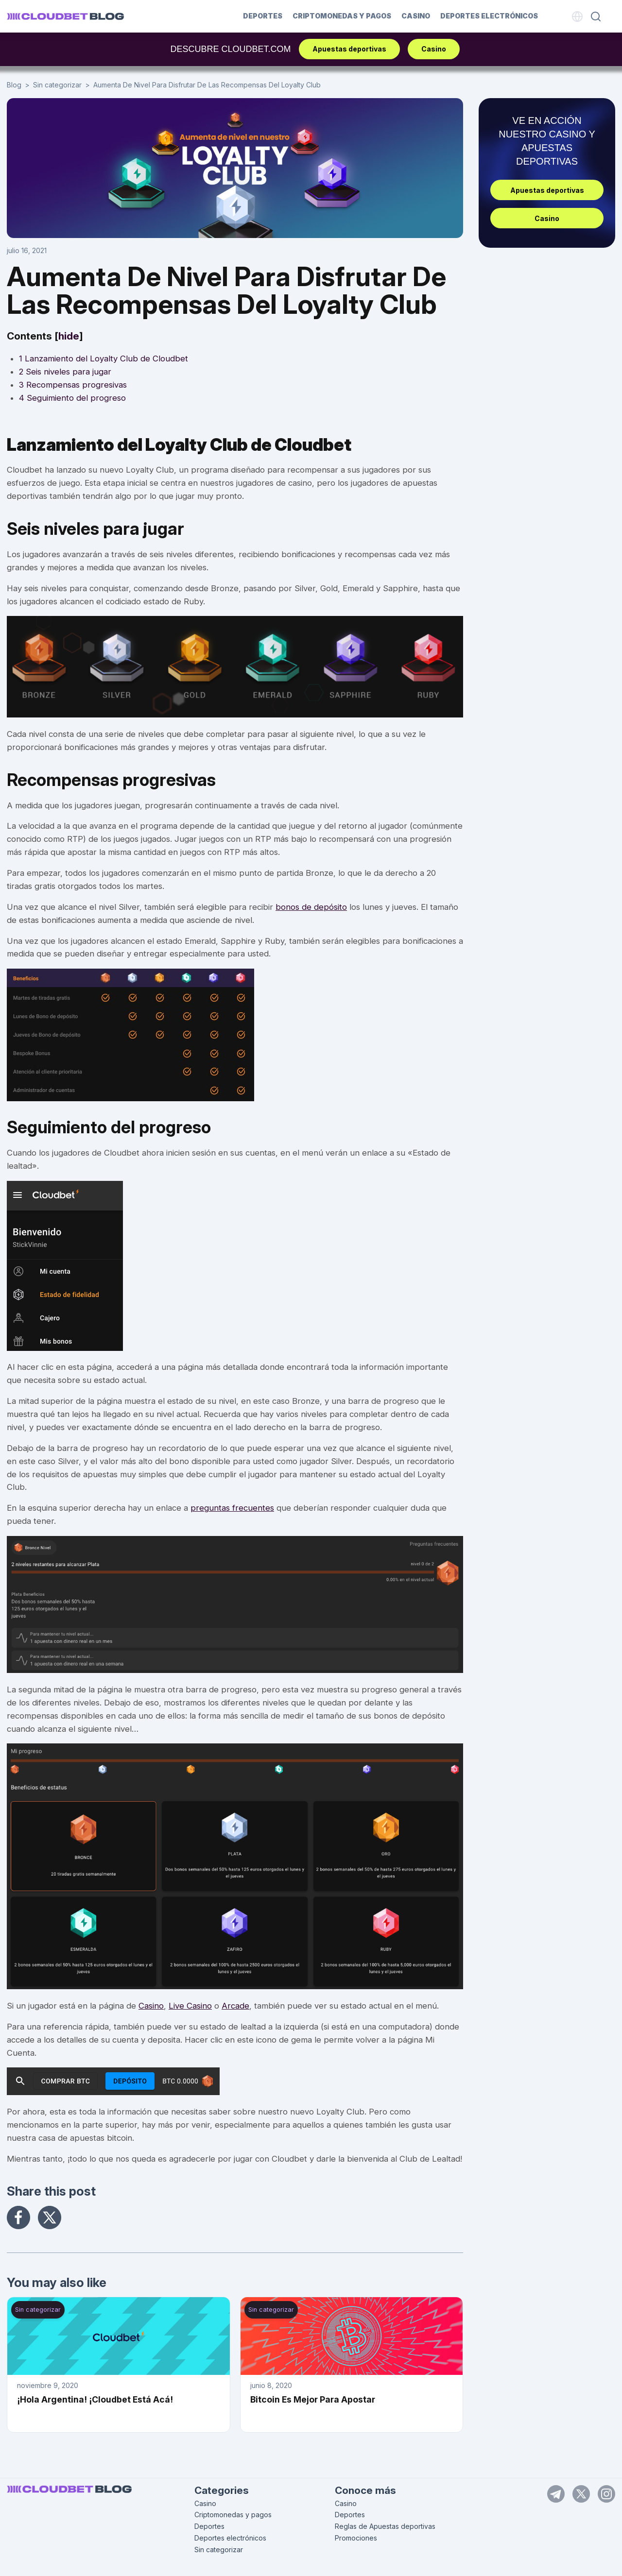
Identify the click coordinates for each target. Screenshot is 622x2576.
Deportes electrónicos (489, 16)
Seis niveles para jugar (65, 371)
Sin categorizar (57, 85)
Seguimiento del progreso (72, 398)
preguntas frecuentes (232, 1508)
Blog (14, 85)
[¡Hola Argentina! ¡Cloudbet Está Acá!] (118, 2336)
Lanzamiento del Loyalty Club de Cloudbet (103, 358)
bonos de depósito (311, 907)
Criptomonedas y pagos (342, 16)
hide (68, 336)
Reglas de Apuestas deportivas (385, 2526)
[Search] (595, 16)
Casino (415, 16)
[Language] (577, 16)
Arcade (235, 2006)
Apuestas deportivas (349, 49)
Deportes (262, 16)
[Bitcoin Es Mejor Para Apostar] (352, 2336)
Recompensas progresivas (73, 385)
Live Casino (190, 2006)
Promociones (356, 2538)
